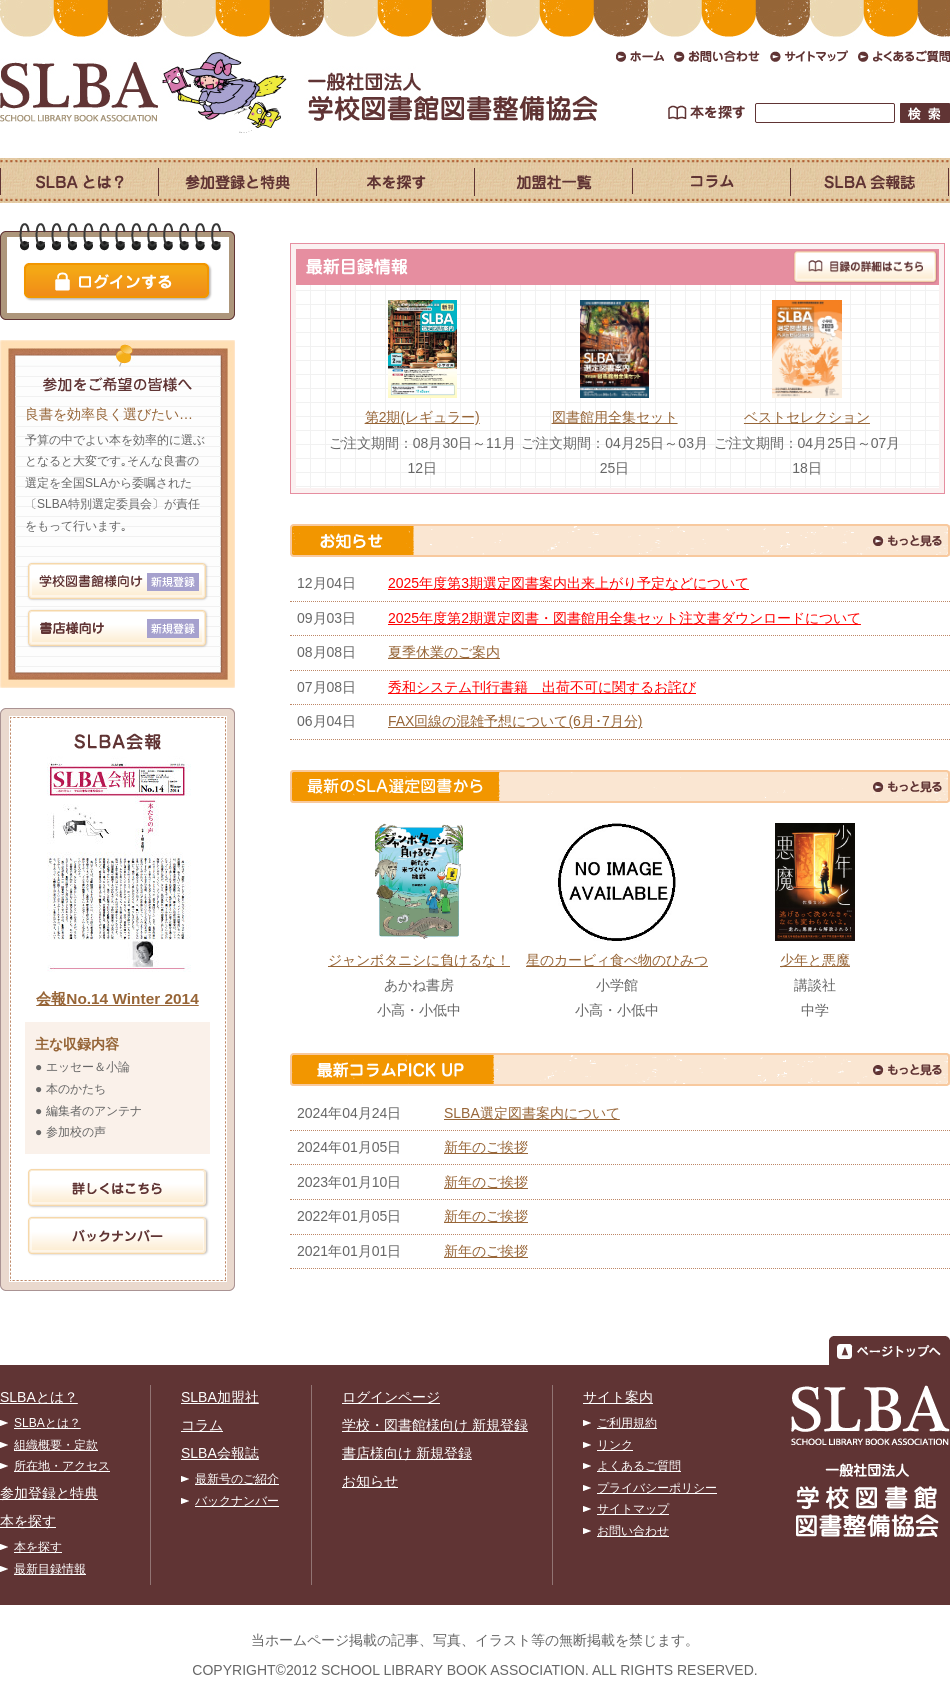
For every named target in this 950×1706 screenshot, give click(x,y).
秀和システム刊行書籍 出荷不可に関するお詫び (542, 687)
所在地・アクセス (62, 1466)
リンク (615, 1445)
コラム (202, 1425)
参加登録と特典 (49, 1493)
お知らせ (370, 1481)
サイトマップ (633, 1509)
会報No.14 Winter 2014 (117, 998)
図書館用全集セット (615, 417)
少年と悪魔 (815, 960)
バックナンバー (237, 1501)
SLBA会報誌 (220, 1453)
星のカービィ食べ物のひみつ (617, 960)
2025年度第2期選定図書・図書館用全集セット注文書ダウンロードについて (624, 618)
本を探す (28, 1521)
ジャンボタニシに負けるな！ (419, 960)
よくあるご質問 (639, 1466)
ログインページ (391, 1397)
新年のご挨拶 (486, 1147)
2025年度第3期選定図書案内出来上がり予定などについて (568, 583)
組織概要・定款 (56, 1445)
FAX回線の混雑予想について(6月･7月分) (515, 721)
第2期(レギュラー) (422, 417)
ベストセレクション (807, 417)
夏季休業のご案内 (444, 652)
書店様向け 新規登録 (407, 1453)
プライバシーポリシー (657, 1488)
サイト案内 (618, 1397)
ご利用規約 (627, 1423)
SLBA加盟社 (220, 1397)
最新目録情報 (50, 1569)
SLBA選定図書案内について (532, 1113)
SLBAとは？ (39, 1397)
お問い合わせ (633, 1531)
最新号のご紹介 (237, 1479)
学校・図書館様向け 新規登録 (435, 1425)
